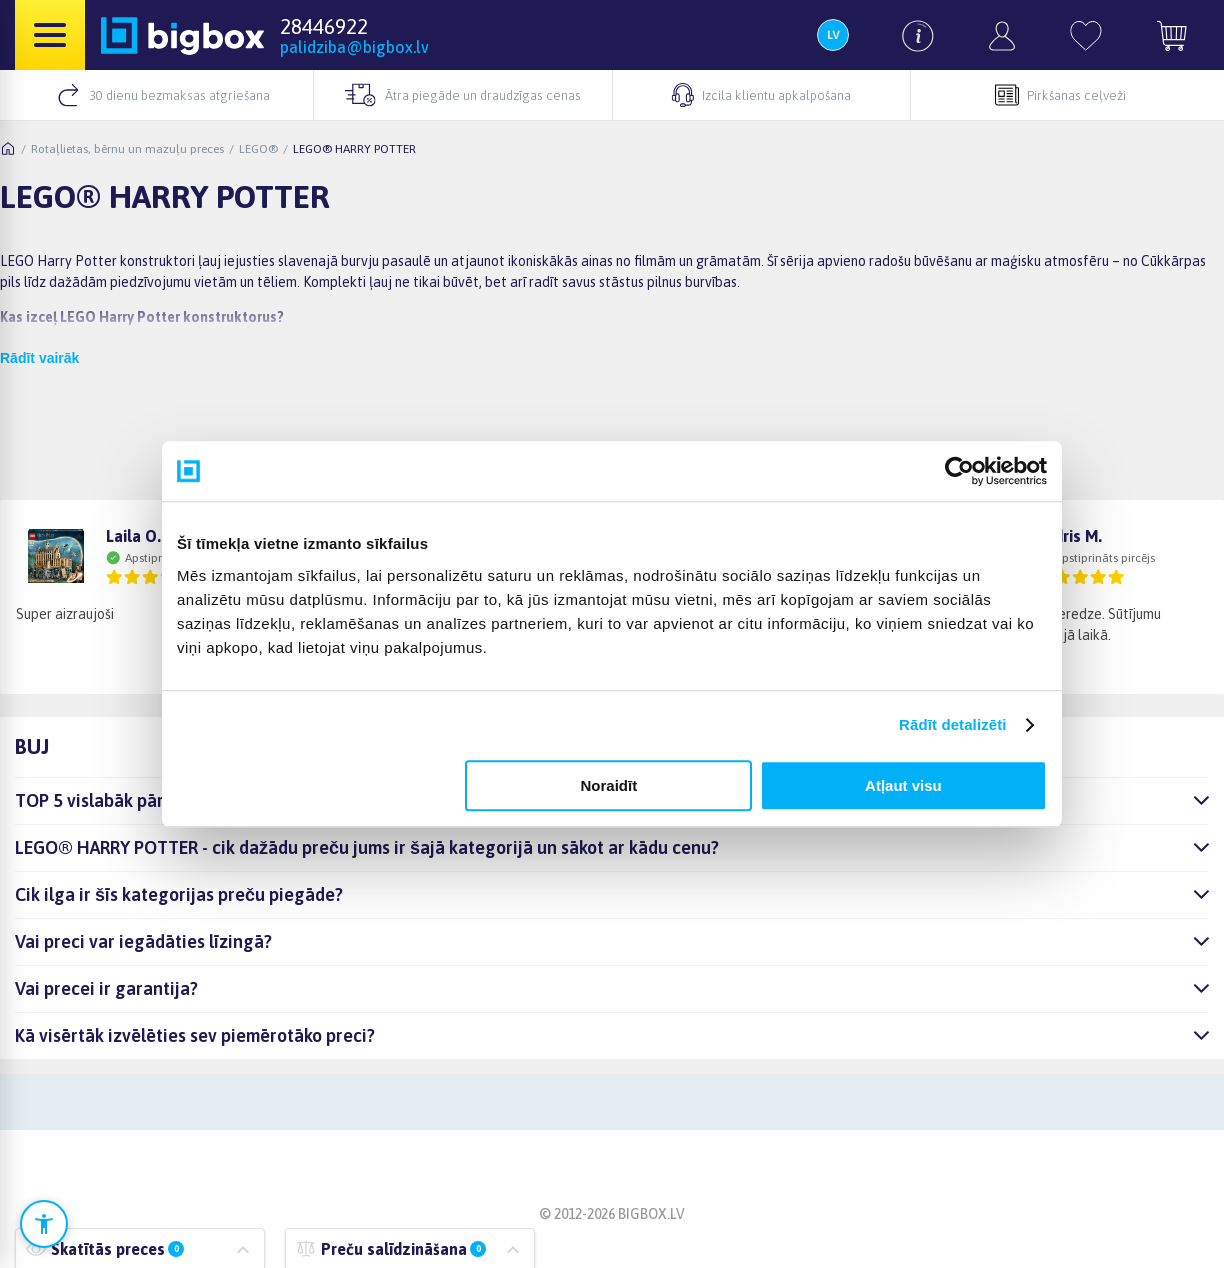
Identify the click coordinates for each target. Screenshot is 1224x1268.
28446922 (324, 26)
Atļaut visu (903, 785)
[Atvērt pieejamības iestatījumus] (44, 1224)
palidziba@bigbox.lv (354, 47)
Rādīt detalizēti (952, 724)
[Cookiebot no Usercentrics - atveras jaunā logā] (959, 471)
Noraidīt (609, 785)
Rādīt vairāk (39, 358)
